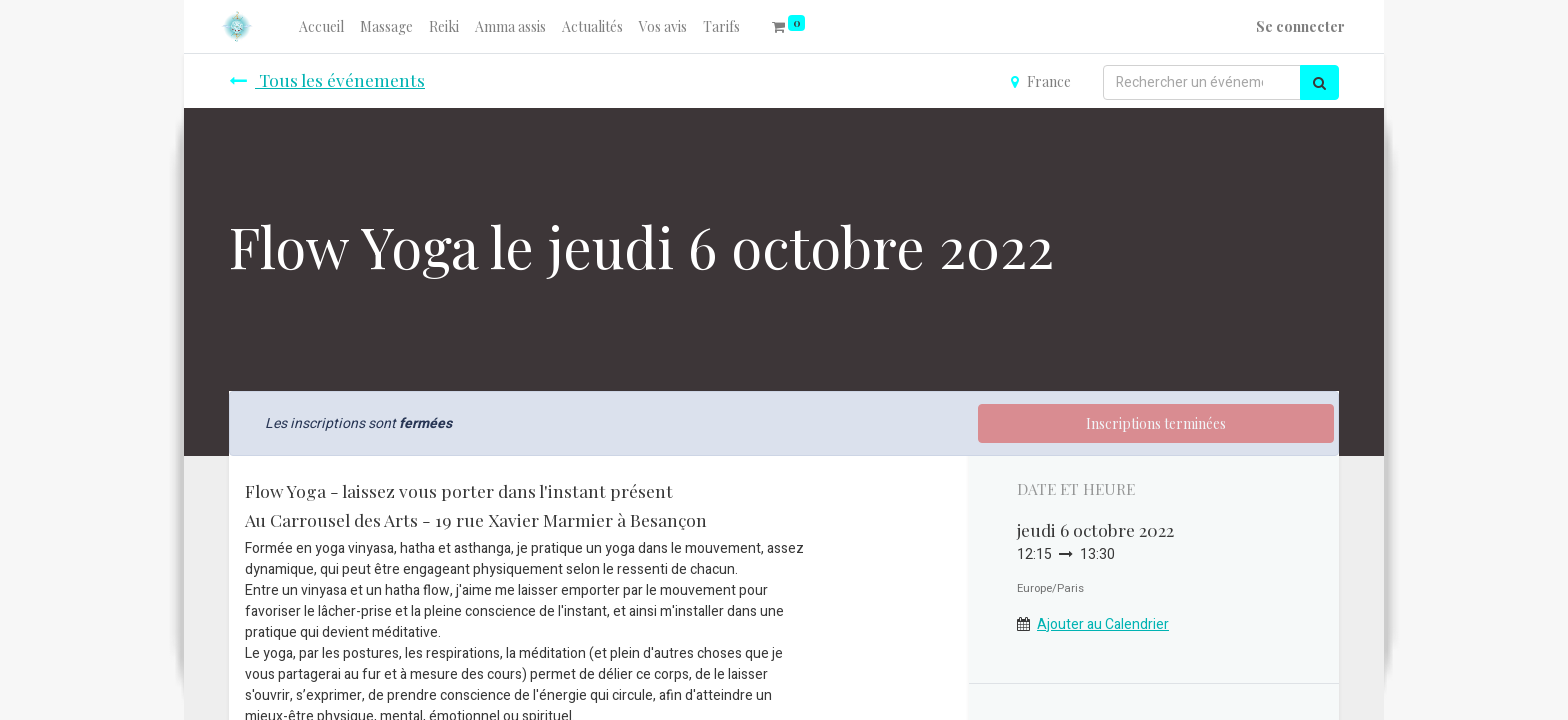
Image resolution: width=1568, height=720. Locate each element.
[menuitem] (321, 26)
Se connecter (1300, 26)
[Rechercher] (1319, 82)
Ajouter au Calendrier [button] (1103, 624)
